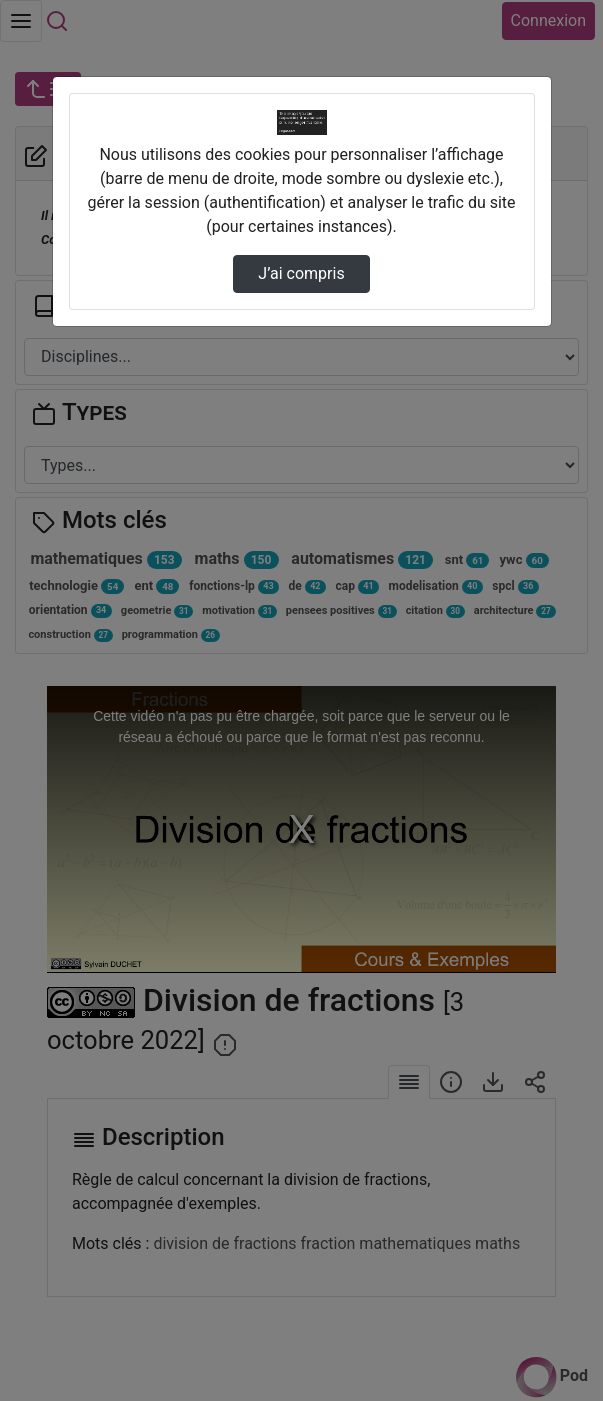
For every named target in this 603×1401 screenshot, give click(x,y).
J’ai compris (301, 273)
